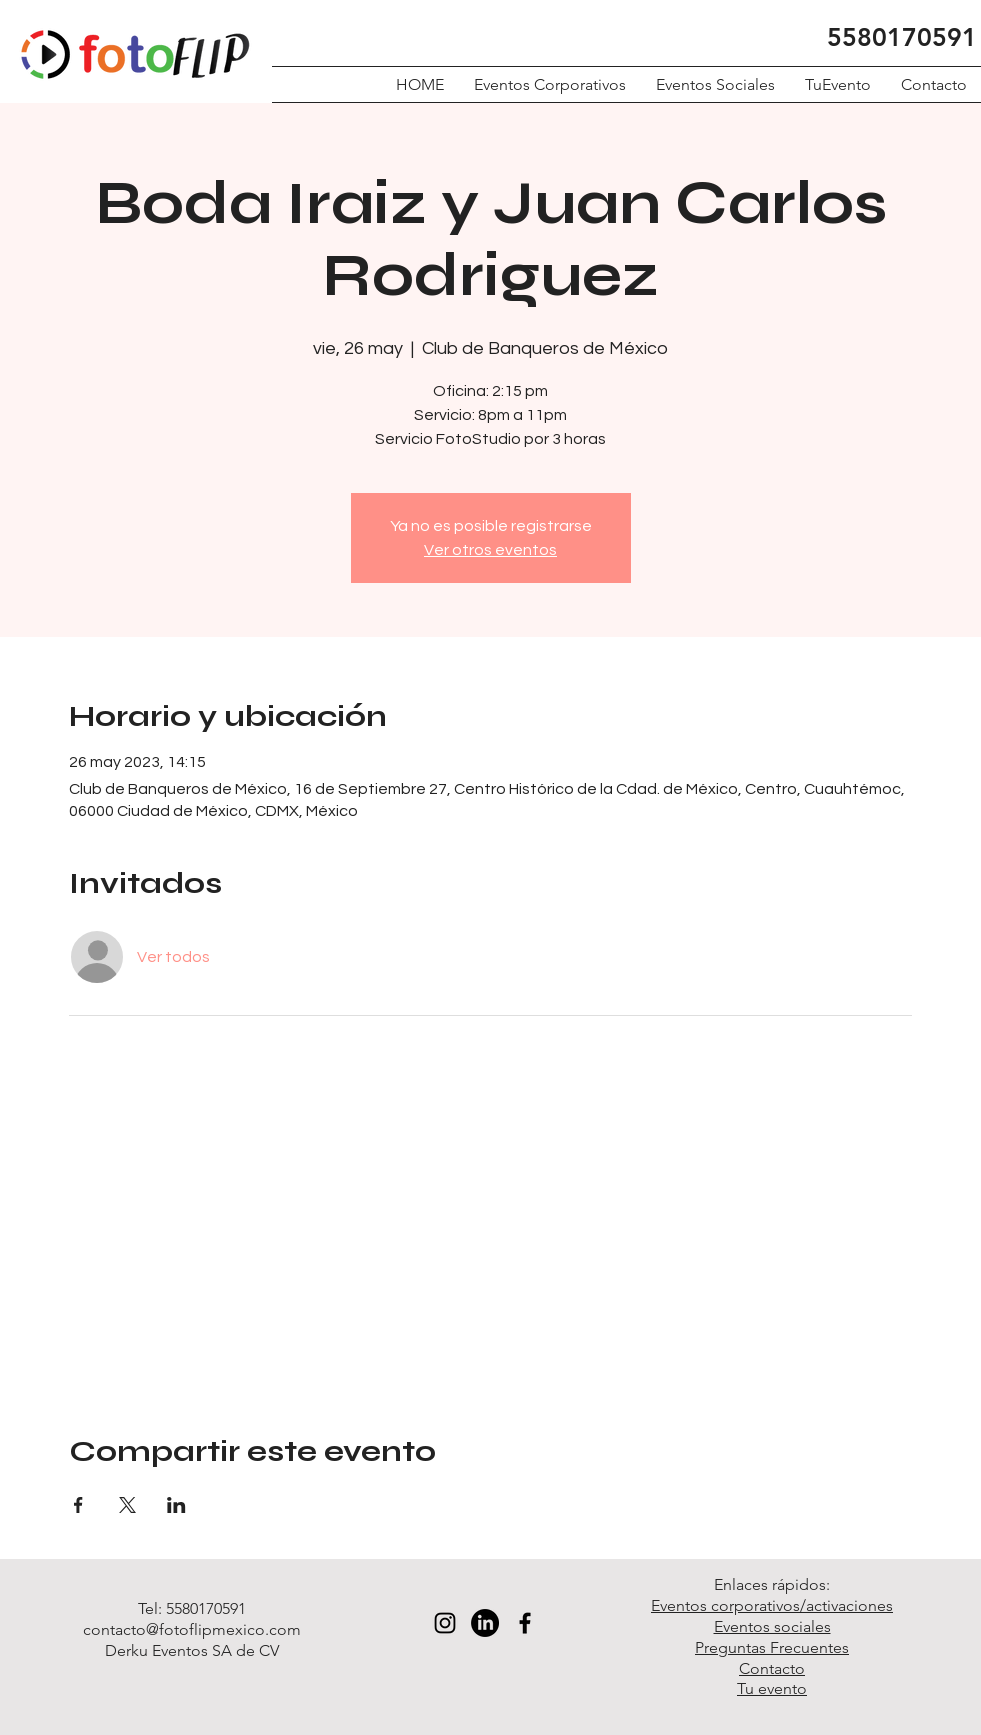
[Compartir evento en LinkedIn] (176, 1505)
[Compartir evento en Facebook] (78, 1505)
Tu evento (772, 1688)
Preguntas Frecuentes (772, 1647)
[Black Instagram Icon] (445, 1623)
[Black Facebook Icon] (525, 1623)
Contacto (772, 1668)
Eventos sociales (772, 1626)
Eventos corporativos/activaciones (772, 1605)
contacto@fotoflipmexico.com (192, 1629)
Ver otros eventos (490, 550)
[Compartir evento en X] (127, 1505)
